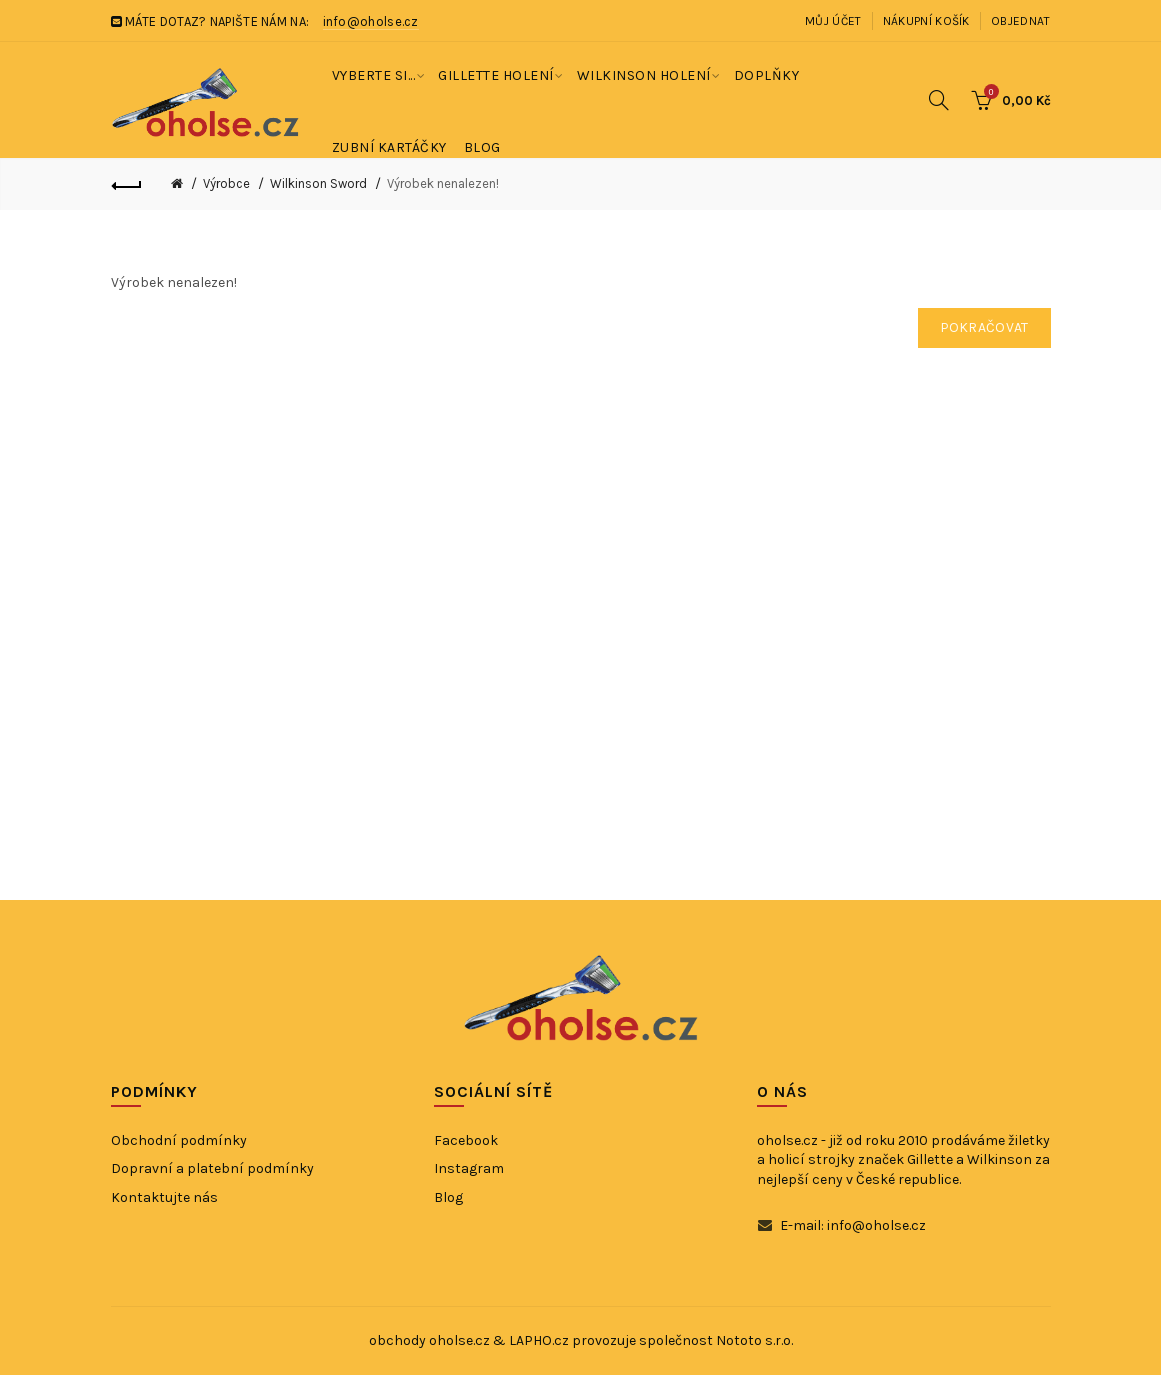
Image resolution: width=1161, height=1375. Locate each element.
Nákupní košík (926, 21)
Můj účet (833, 21)
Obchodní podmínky (179, 1140)
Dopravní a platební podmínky (212, 1168)
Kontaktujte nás (164, 1197)
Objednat (1020, 21)
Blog (448, 1197)
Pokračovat (984, 327)
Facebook (466, 1140)
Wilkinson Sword (318, 183)
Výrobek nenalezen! (443, 183)
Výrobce (226, 183)
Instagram (469, 1168)
